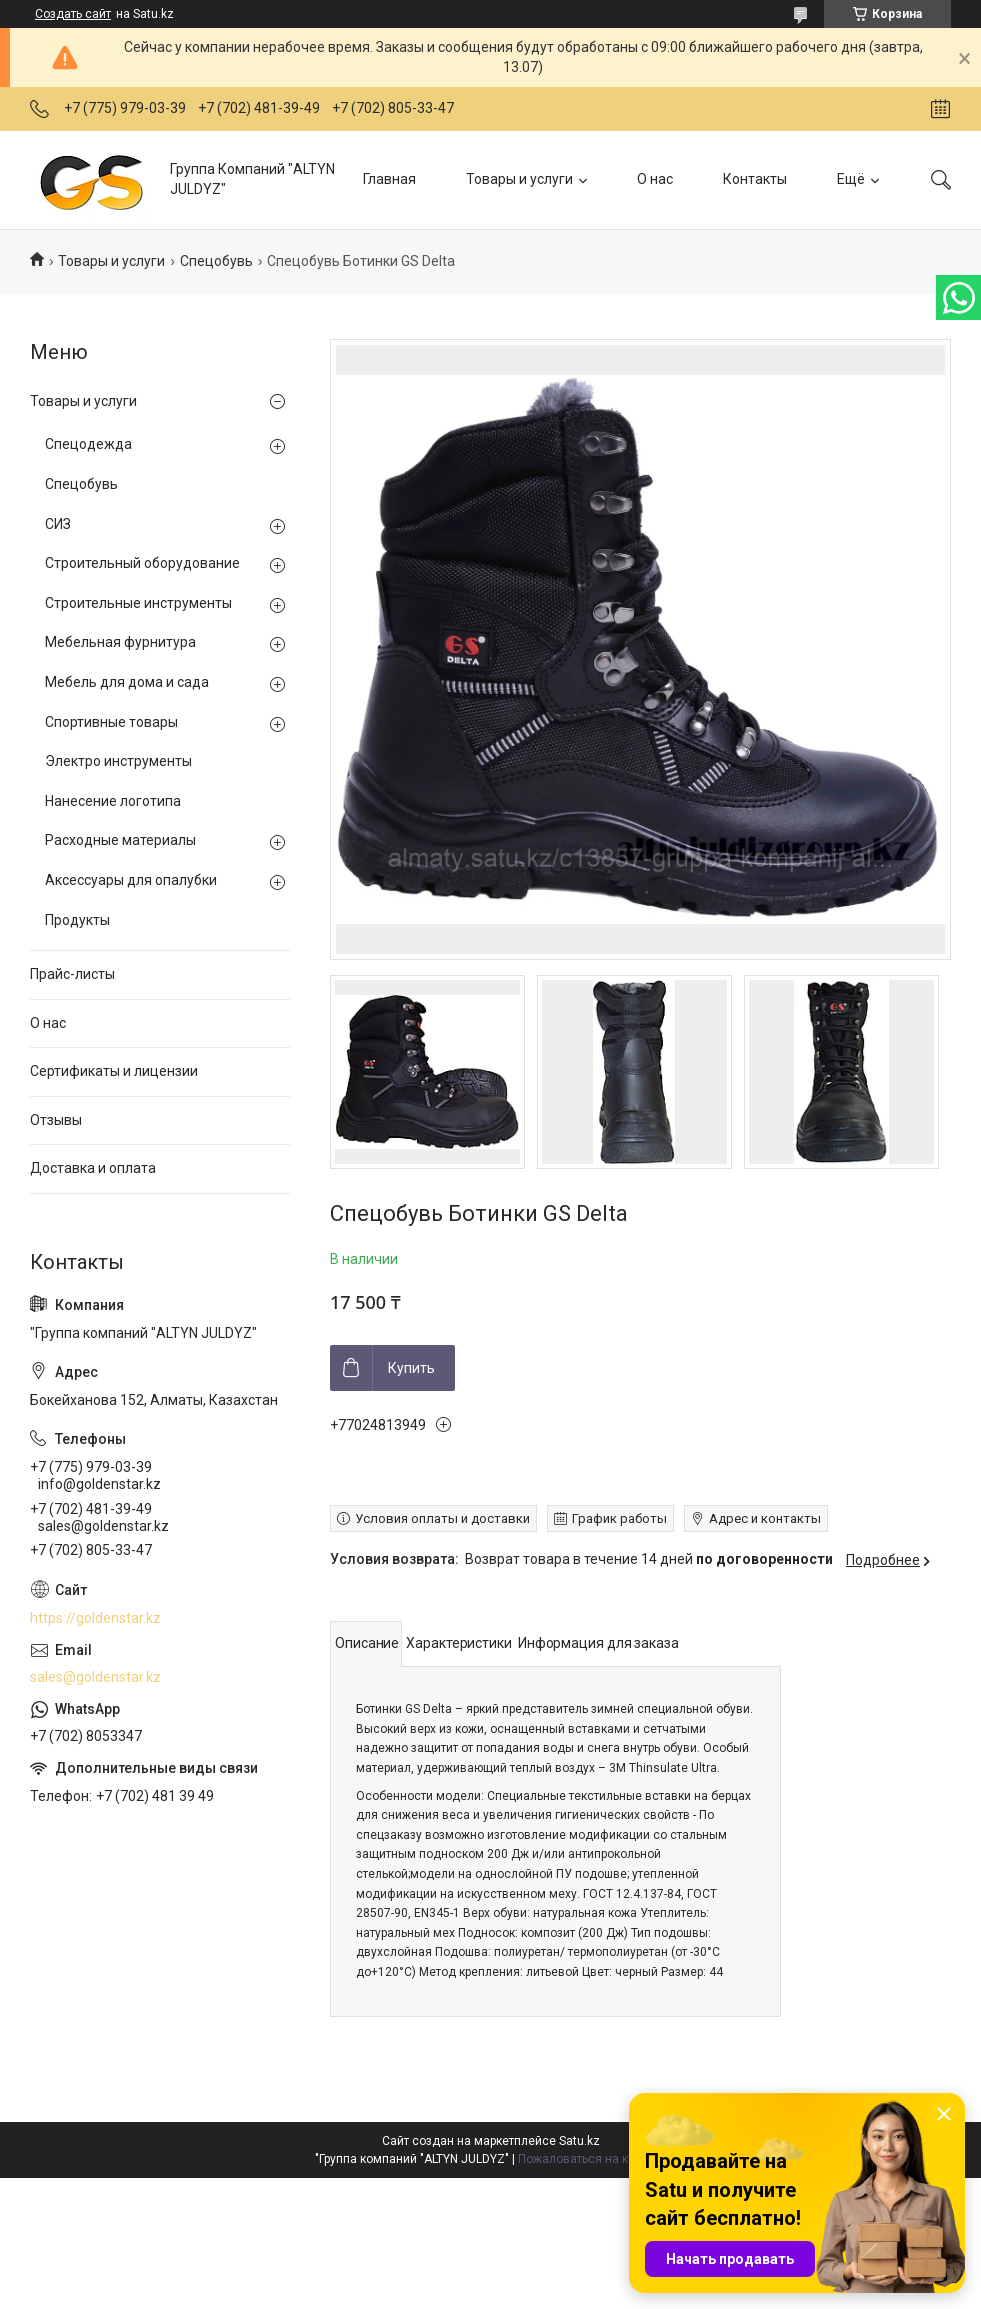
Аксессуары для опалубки (131, 880)
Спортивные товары (111, 722)
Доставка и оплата (93, 1168)
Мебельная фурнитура (120, 642)
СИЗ (58, 524)
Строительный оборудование (142, 563)
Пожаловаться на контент (592, 2159)
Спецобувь (216, 261)
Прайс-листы (72, 974)
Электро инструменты (118, 761)
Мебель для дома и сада (127, 682)
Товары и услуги (519, 179)
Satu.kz (579, 2141)
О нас (655, 179)
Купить (411, 1368)
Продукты (77, 920)
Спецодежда (88, 444)
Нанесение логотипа (113, 801)
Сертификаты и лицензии (114, 1071)
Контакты (755, 179)
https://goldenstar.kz (95, 1618)
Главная (389, 179)
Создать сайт (73, 14)
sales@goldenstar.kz (95, 1677)
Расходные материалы (120, 840)
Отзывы (56, 1120)
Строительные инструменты (138, 603)
